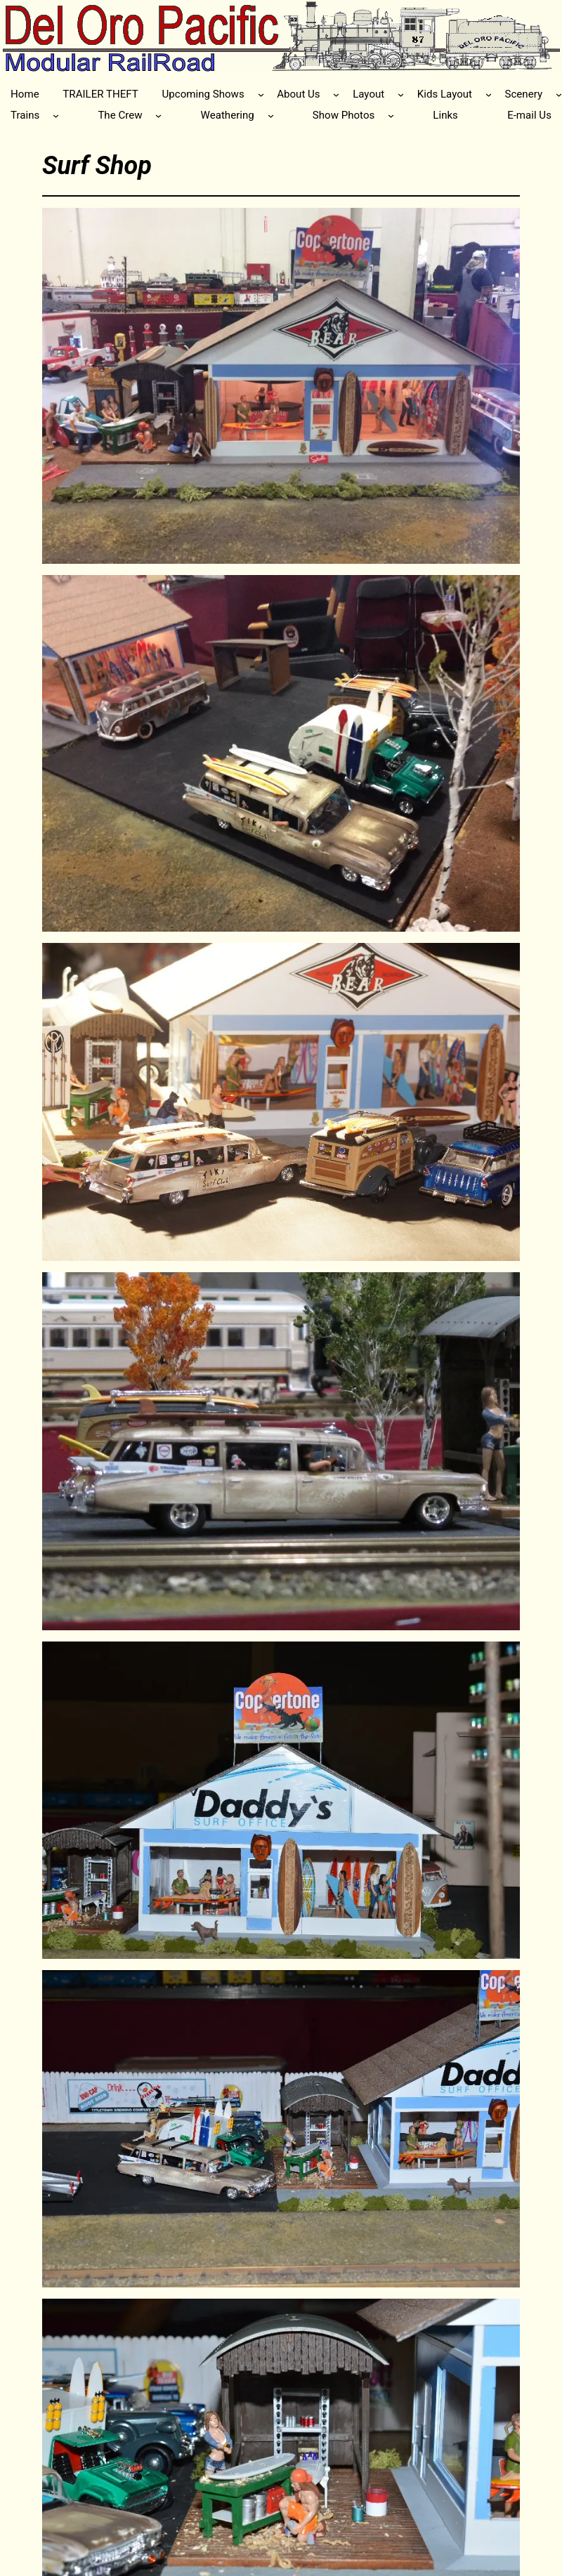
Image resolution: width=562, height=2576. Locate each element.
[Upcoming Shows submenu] (261, 94)
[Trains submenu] (56, 115)
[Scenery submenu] (559, 94)
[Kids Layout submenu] (488, 94)
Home (25, 94)
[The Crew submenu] (158, 115)
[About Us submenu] (336, 94)
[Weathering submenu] (271, 115)
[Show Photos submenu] (391, 115)
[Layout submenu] (401, 94)
